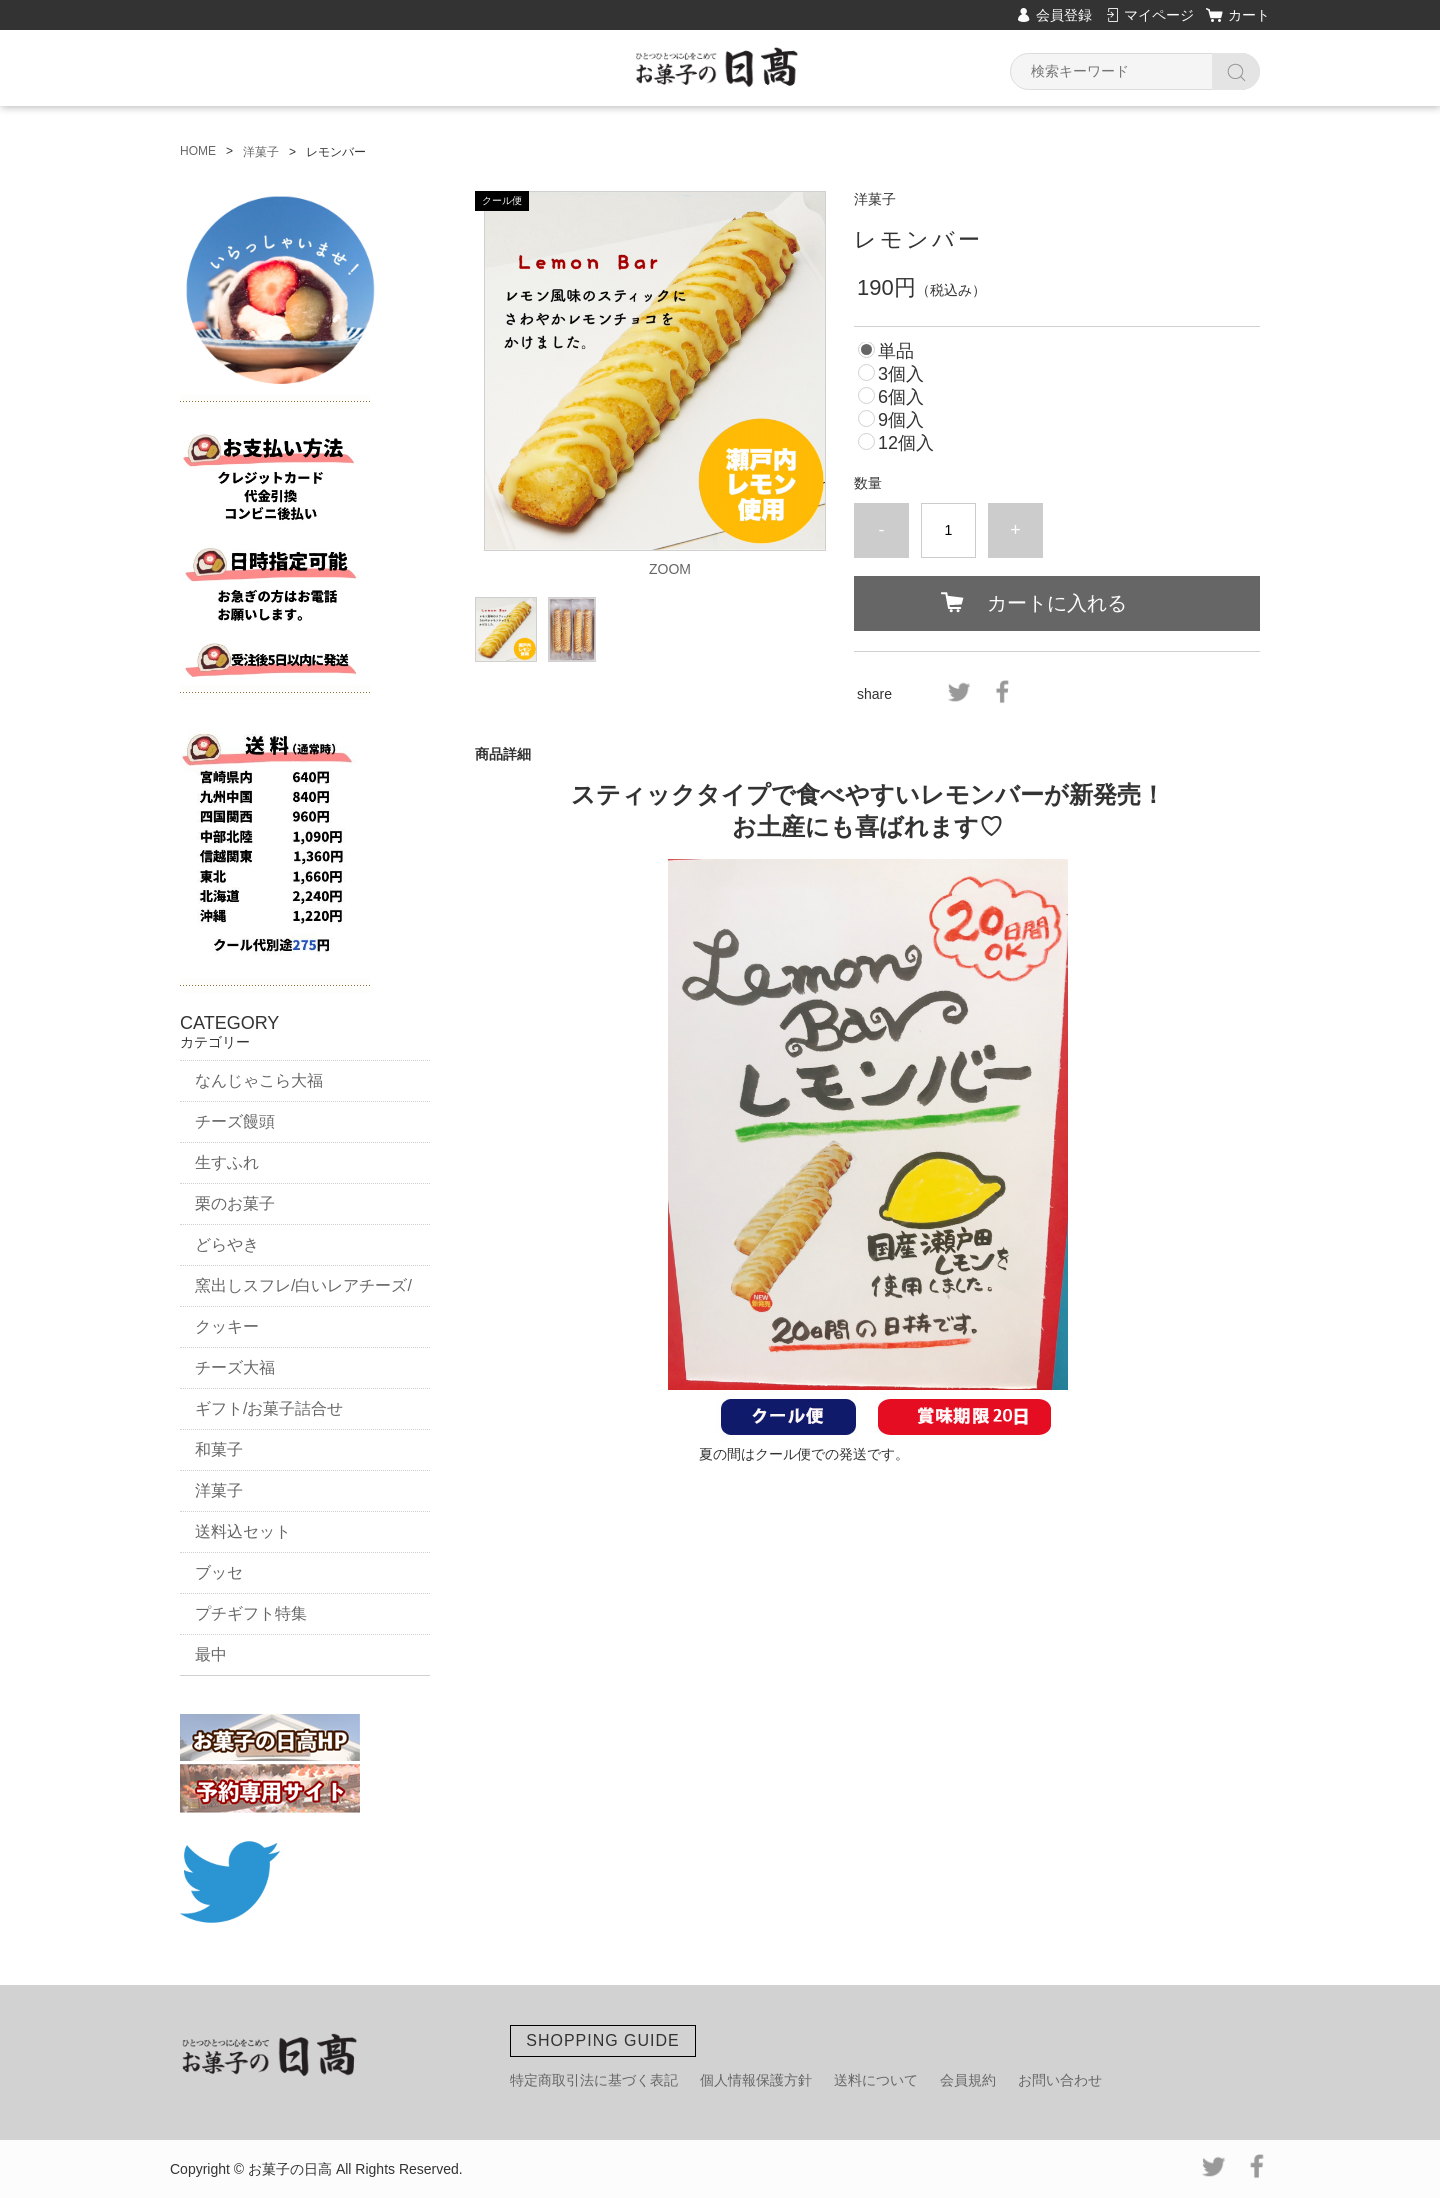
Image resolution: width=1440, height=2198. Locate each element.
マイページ (1159, 15)
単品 (896, 351)
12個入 (906, 443)
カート (1249, 15)
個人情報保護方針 (756, 2080)
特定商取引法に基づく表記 (594, 2080)
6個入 (901, 397)
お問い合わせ (1060, 2080)
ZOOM (670, 569)
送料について (876, 2080)
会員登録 (1064, 15)
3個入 (901, 374)
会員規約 (968, 2080)
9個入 (901, 420)
